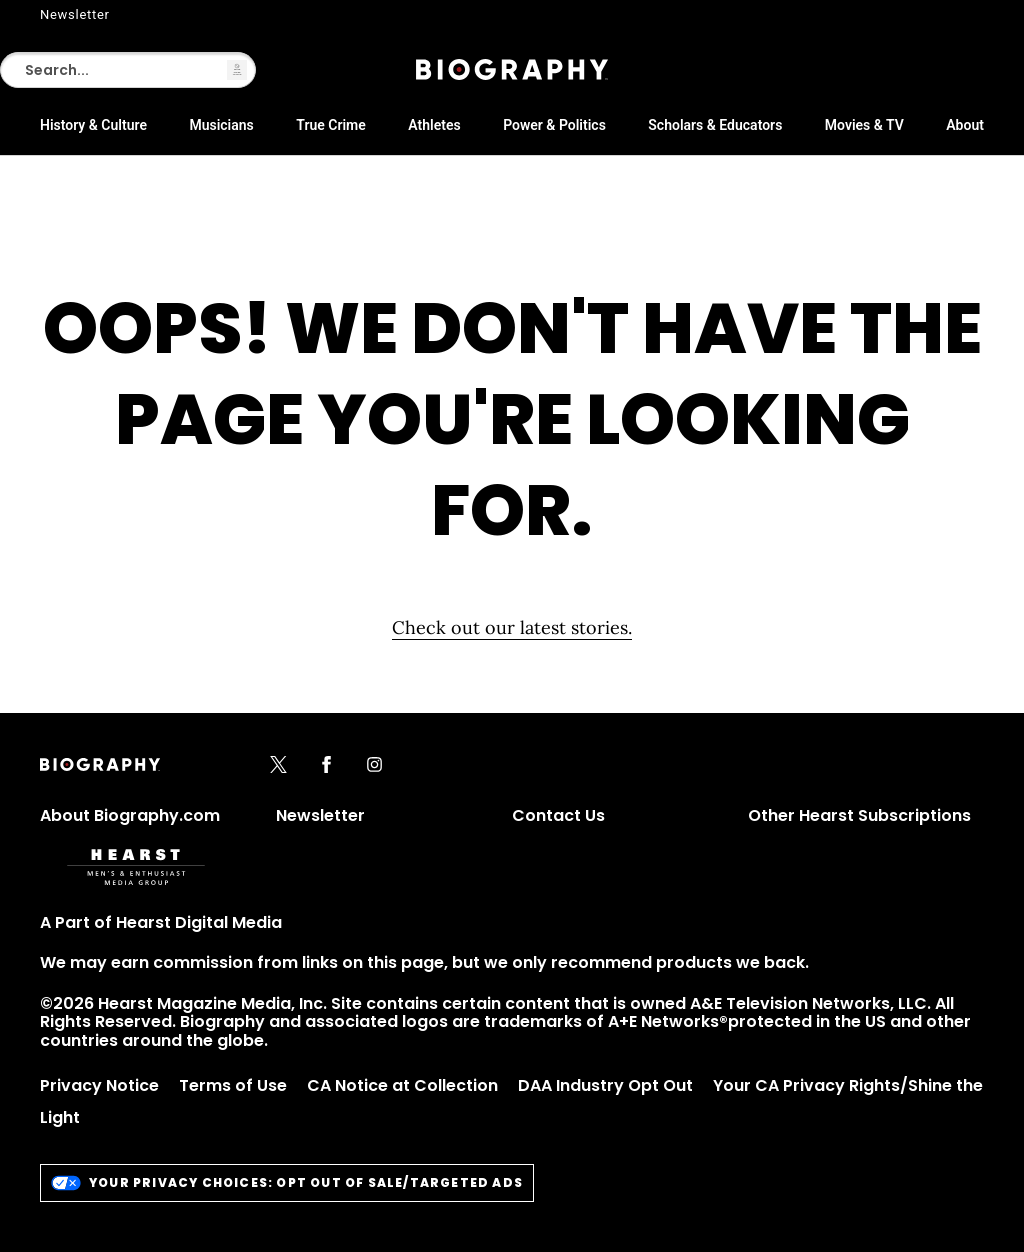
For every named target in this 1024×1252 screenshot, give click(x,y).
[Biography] (512, 69)
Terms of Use (233, 1085)
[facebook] (326, 766)
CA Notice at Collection (402, 1085)
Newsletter (75, 14)
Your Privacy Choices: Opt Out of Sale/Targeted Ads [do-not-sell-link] (287, 1182)
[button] (237, 70)
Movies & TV (864, 125)
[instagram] (374, 766)
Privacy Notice (99, 1085)
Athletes (434, 125)
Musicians (221, 125)
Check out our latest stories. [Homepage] (512, 627)
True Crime (331, 125)
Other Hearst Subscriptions (859, 815)
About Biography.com (130, 815)
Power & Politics (554, 125)
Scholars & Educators (715, 125)
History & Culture (93, 125)
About (965, 125)
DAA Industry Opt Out (605, 1085)
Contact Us (558, 815)
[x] (278, 766)
